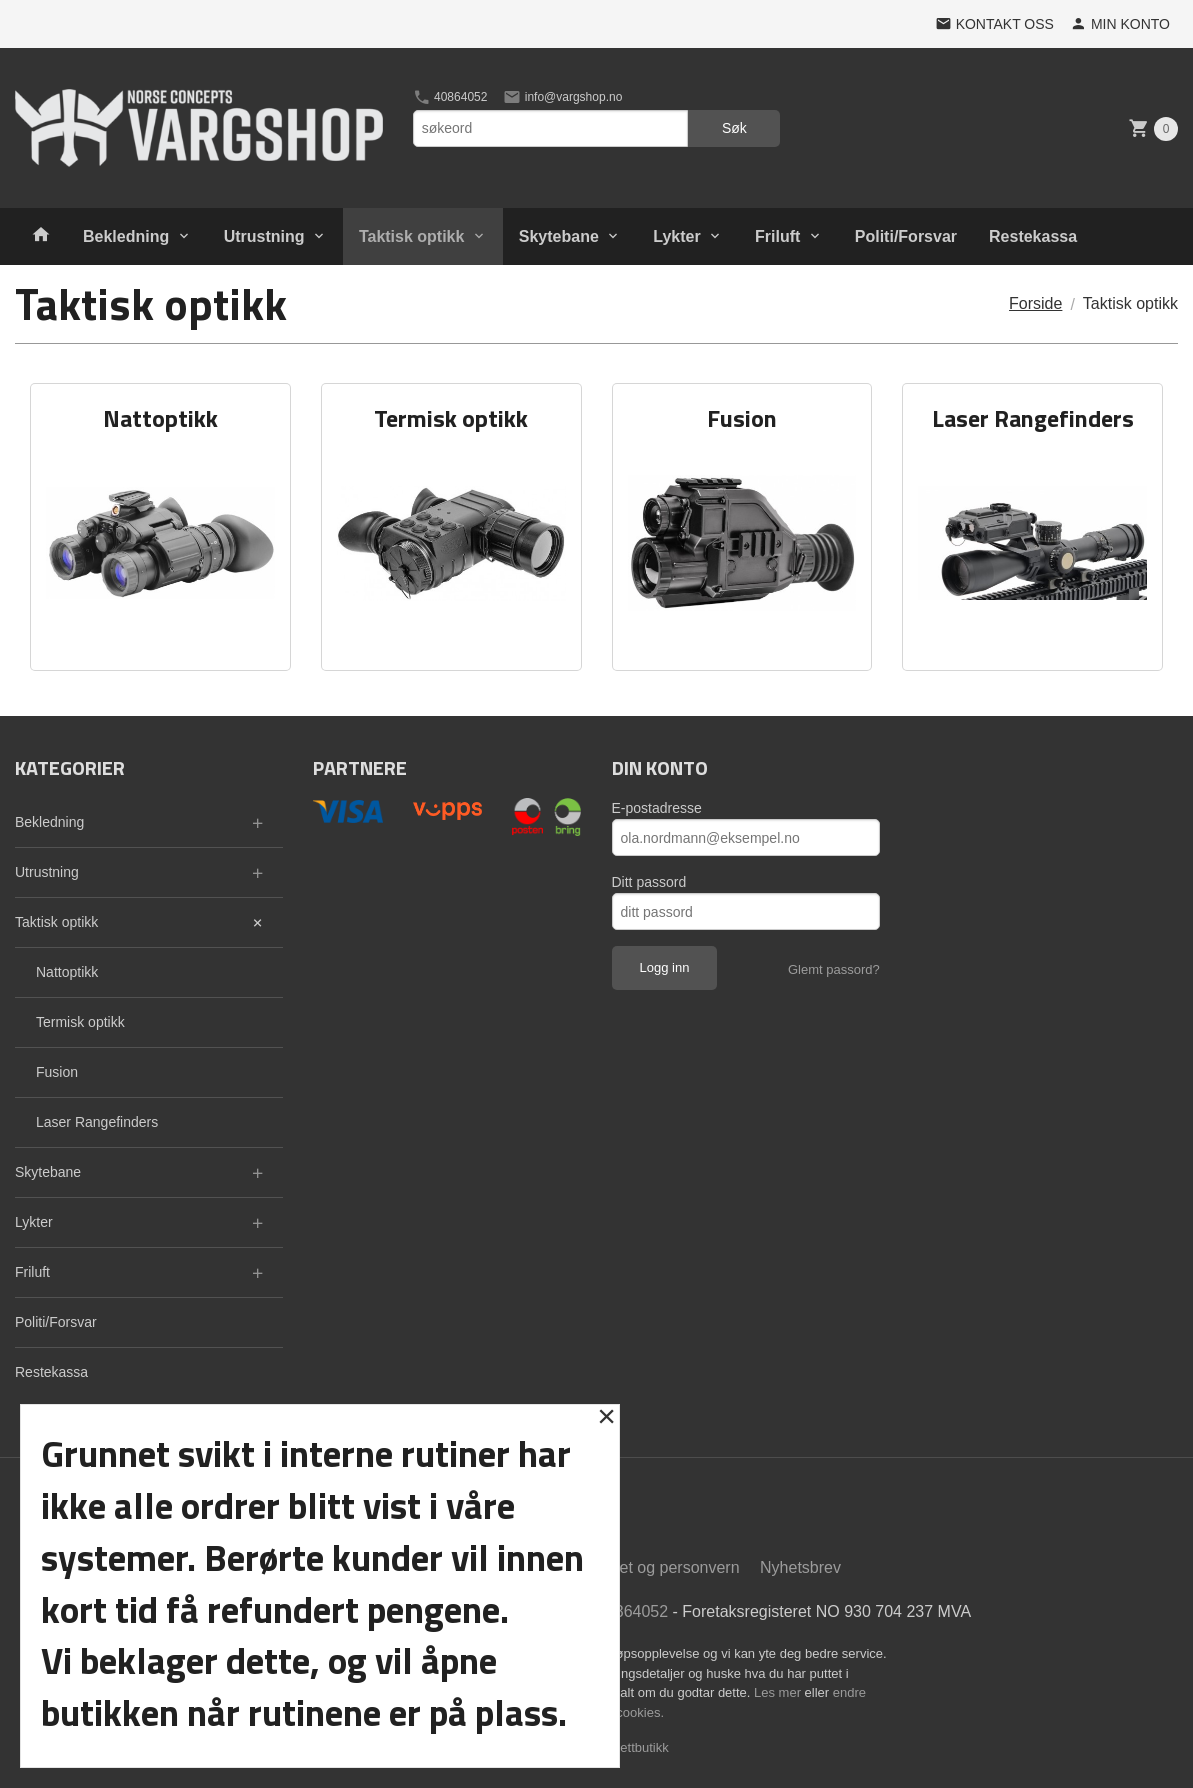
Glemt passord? (834, 969)
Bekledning (126, 236)
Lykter (676, 236)
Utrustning (264, 236)
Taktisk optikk (412, 236)
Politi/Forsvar (906, 236)
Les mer (779, 1692)
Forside (1035, 303)
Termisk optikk (80, 1022)
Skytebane (559, 236)
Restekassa (1033, 236)
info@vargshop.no (562, 97)
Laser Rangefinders (97, 1122)
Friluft (777, 236)
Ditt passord (649, 882)
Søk (734, 128)
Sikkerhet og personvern (652, 1567)
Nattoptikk (67, 972)
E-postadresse (657, 808)
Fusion (57, 1072)
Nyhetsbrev (800, 1567)
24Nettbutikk (633, 1747)
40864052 (450, 97)
